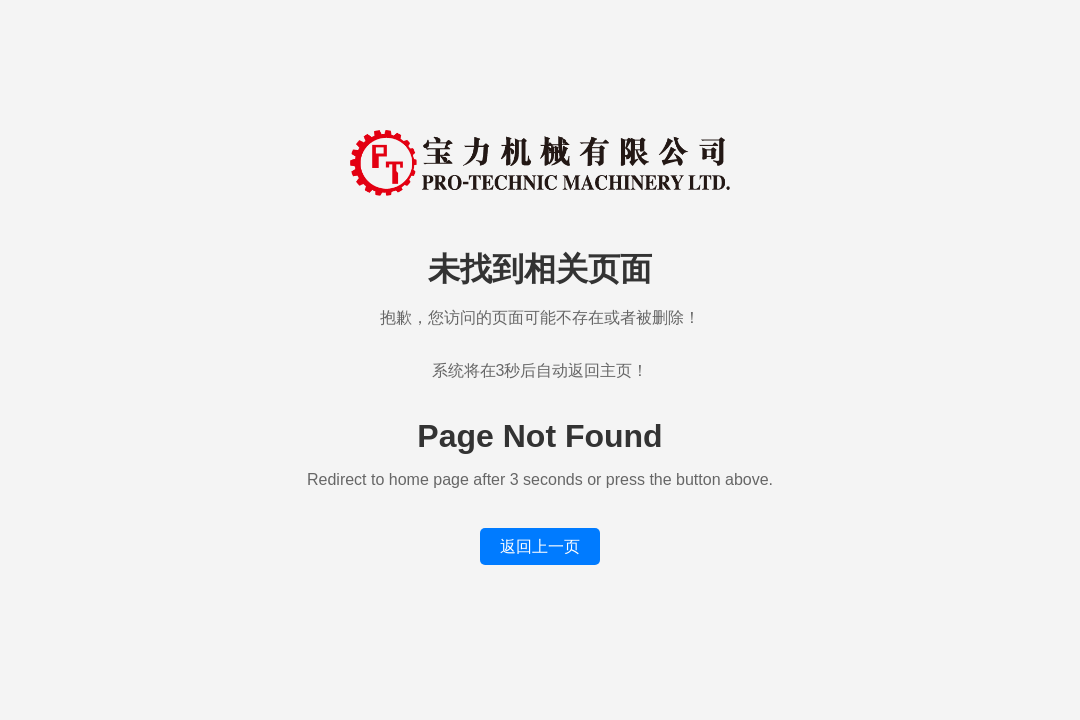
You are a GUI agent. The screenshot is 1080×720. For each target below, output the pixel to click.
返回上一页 (540, 546)
